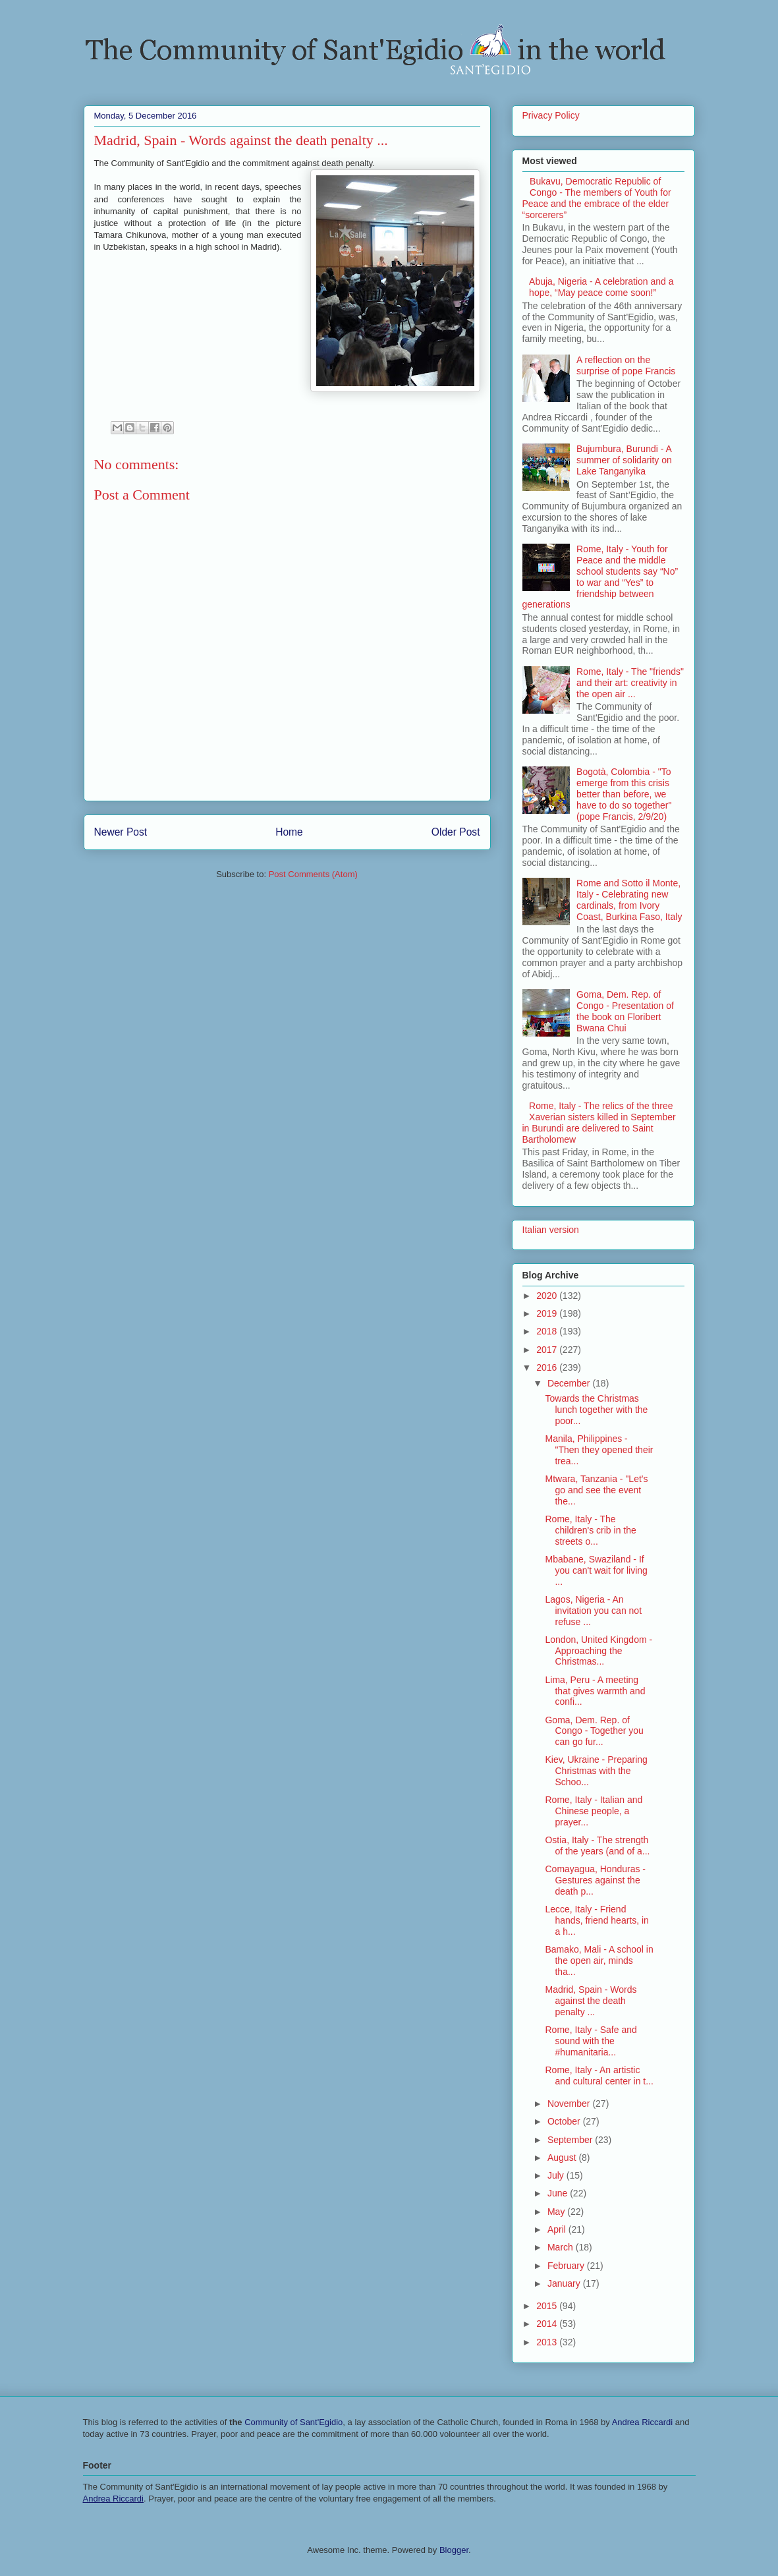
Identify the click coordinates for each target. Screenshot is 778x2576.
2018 (547, 1331)
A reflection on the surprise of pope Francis (625, 365)
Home (289, 832)
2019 (547, 1313)
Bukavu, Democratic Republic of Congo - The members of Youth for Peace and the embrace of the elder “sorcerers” (596, 197)
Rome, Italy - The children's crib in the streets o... (590, 1530)
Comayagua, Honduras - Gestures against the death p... (595, 1880)
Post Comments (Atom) (313, 874)
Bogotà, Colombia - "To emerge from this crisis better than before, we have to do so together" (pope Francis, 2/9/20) (623, 793)
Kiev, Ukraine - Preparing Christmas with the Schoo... (596, 1770)
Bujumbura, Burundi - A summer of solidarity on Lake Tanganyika (624, 460)
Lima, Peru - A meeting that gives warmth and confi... (595, 1690)
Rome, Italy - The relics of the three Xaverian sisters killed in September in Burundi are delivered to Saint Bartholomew (599, 1122)
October (565, 2121)
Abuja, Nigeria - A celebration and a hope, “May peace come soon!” (601, 287)
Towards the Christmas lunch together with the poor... (596, 1409)
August (562, 2157)
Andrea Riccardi (642, 2422)
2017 (547, 1349)
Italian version (550, 1229)
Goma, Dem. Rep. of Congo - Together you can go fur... (594, 1731)
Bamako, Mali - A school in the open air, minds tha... (599, 1960)
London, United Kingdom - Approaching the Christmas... (598, 1650)
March (561, 2247)
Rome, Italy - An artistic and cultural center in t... (599, 2075)
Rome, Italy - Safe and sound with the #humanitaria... (590, 2040)
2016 (547, 1367)
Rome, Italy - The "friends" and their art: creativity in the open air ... (630, 682)
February (567, 2265)
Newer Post (121, 832)
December (569, 1383)
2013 (547, 2342)
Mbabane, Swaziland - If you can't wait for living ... (596, 1570)
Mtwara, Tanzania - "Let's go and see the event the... (596, 1490)
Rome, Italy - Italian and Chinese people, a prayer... (593, 1810)
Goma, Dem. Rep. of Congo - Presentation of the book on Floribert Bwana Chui (625, 1011)
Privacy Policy (551, 115)
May (557, 2211)
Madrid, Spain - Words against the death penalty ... (590, 2000)
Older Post (455, 832)
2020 (547, 1295)
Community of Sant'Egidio (293, 2422)
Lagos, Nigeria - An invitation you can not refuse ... (593, 1610)
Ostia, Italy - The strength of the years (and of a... (597, 1845)
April (558, 2229)
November (569, 2103)
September (571, 2139)
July (557, 2175)
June (558, 2193)
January (565, 2283)
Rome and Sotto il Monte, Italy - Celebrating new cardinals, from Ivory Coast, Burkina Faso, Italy (629, 899)
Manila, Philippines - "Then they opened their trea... (599, 1449)
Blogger (453, 2550)
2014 (547, 2323)
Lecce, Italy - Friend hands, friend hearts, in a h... (596, 1920)
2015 (547, 2306)
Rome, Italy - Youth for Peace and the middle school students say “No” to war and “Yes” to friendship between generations (600, 577)
